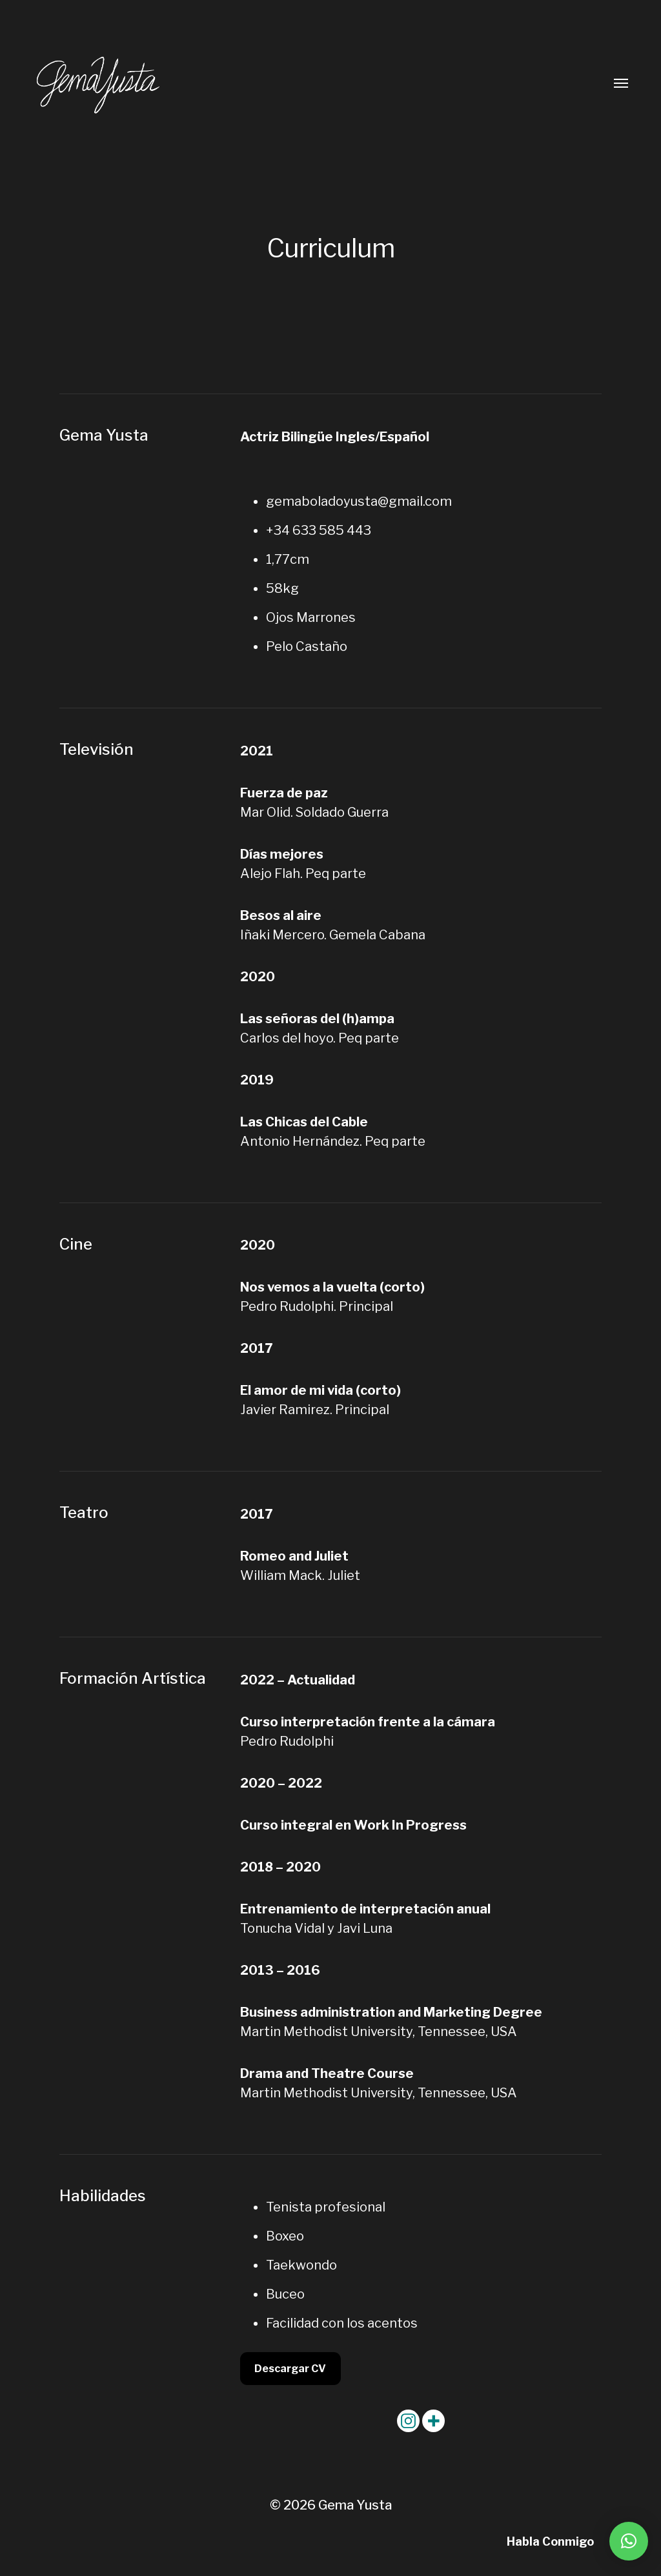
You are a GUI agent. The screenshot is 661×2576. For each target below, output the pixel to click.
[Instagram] (408, 2421)
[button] (628, 2541)
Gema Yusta (355, 2505)
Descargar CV (290, 2368)
